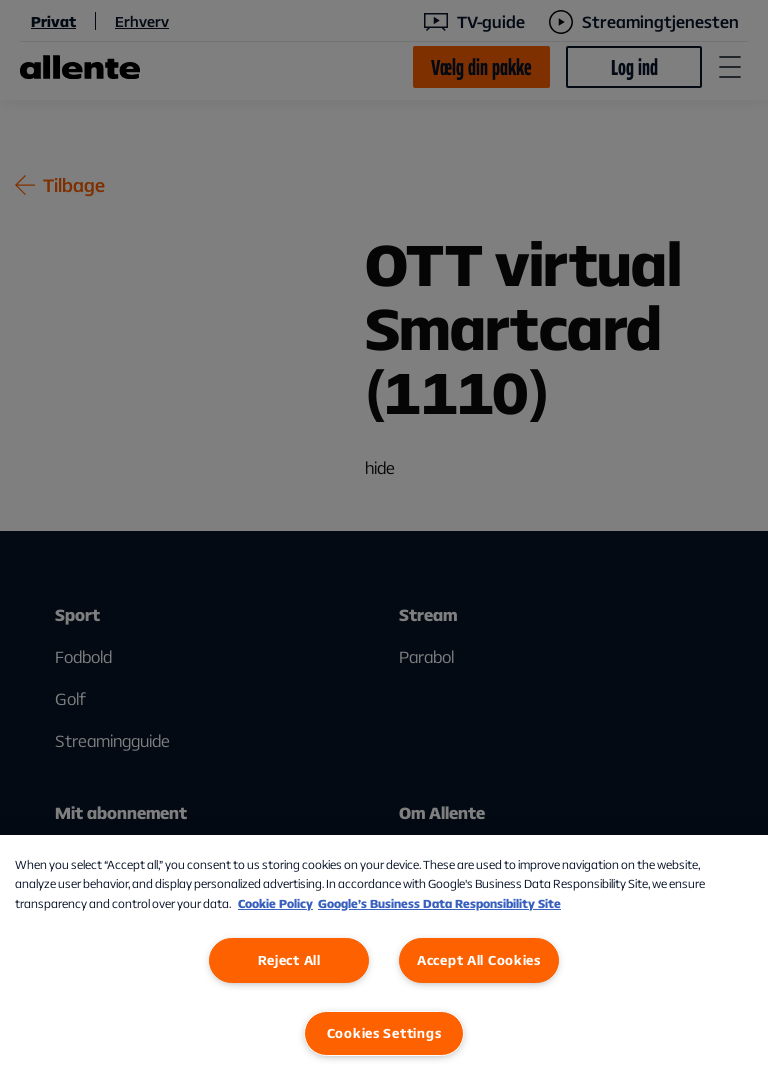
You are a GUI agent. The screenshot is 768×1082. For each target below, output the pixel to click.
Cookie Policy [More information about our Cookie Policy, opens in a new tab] (275, 903)
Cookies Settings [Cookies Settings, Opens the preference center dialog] (384, 1033)
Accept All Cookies (479, 960)
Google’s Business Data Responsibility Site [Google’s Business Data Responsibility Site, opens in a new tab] (439, 903)
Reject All (289, 960)
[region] (384, 958)
